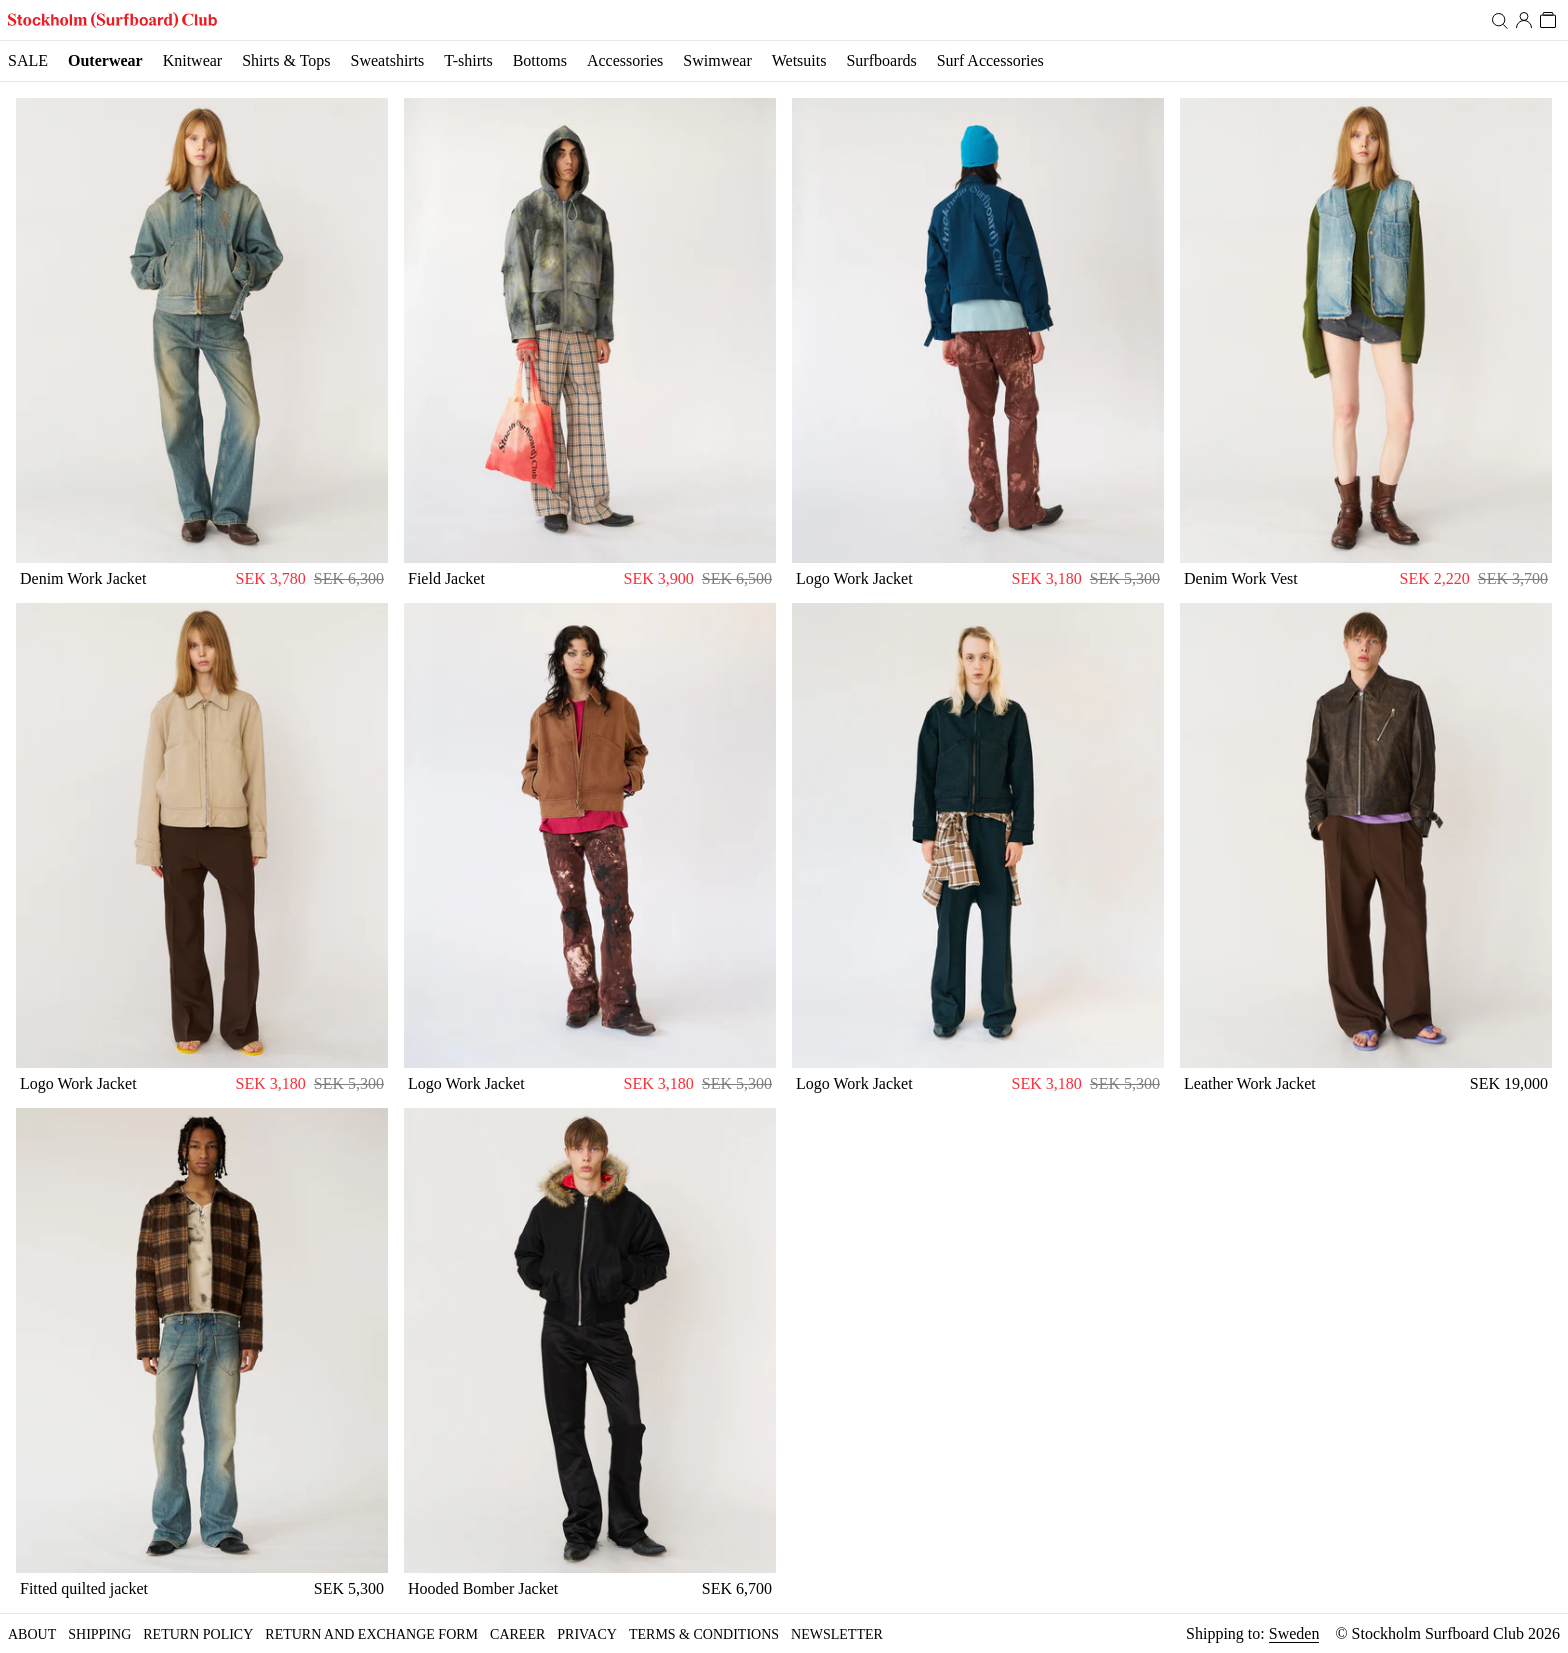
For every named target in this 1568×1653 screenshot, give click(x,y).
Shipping (99, 1634)
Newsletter (837, 1634)
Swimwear (717, 60)
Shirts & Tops (286, 60)
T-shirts (468, 60)
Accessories (625, 60)
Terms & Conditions (704, 1634)
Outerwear (105, 60)
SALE (28, 60)
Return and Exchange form (371, 1634)
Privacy (587, 1634)
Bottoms (540, 60)
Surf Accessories (990, 60)
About (32, 1634)
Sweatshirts (388, 60)
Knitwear (193, 60)
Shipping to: (1252, 1634)
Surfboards (881, 60)
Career (517, 1634)
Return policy (198, 1634)
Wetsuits (799, 60)
